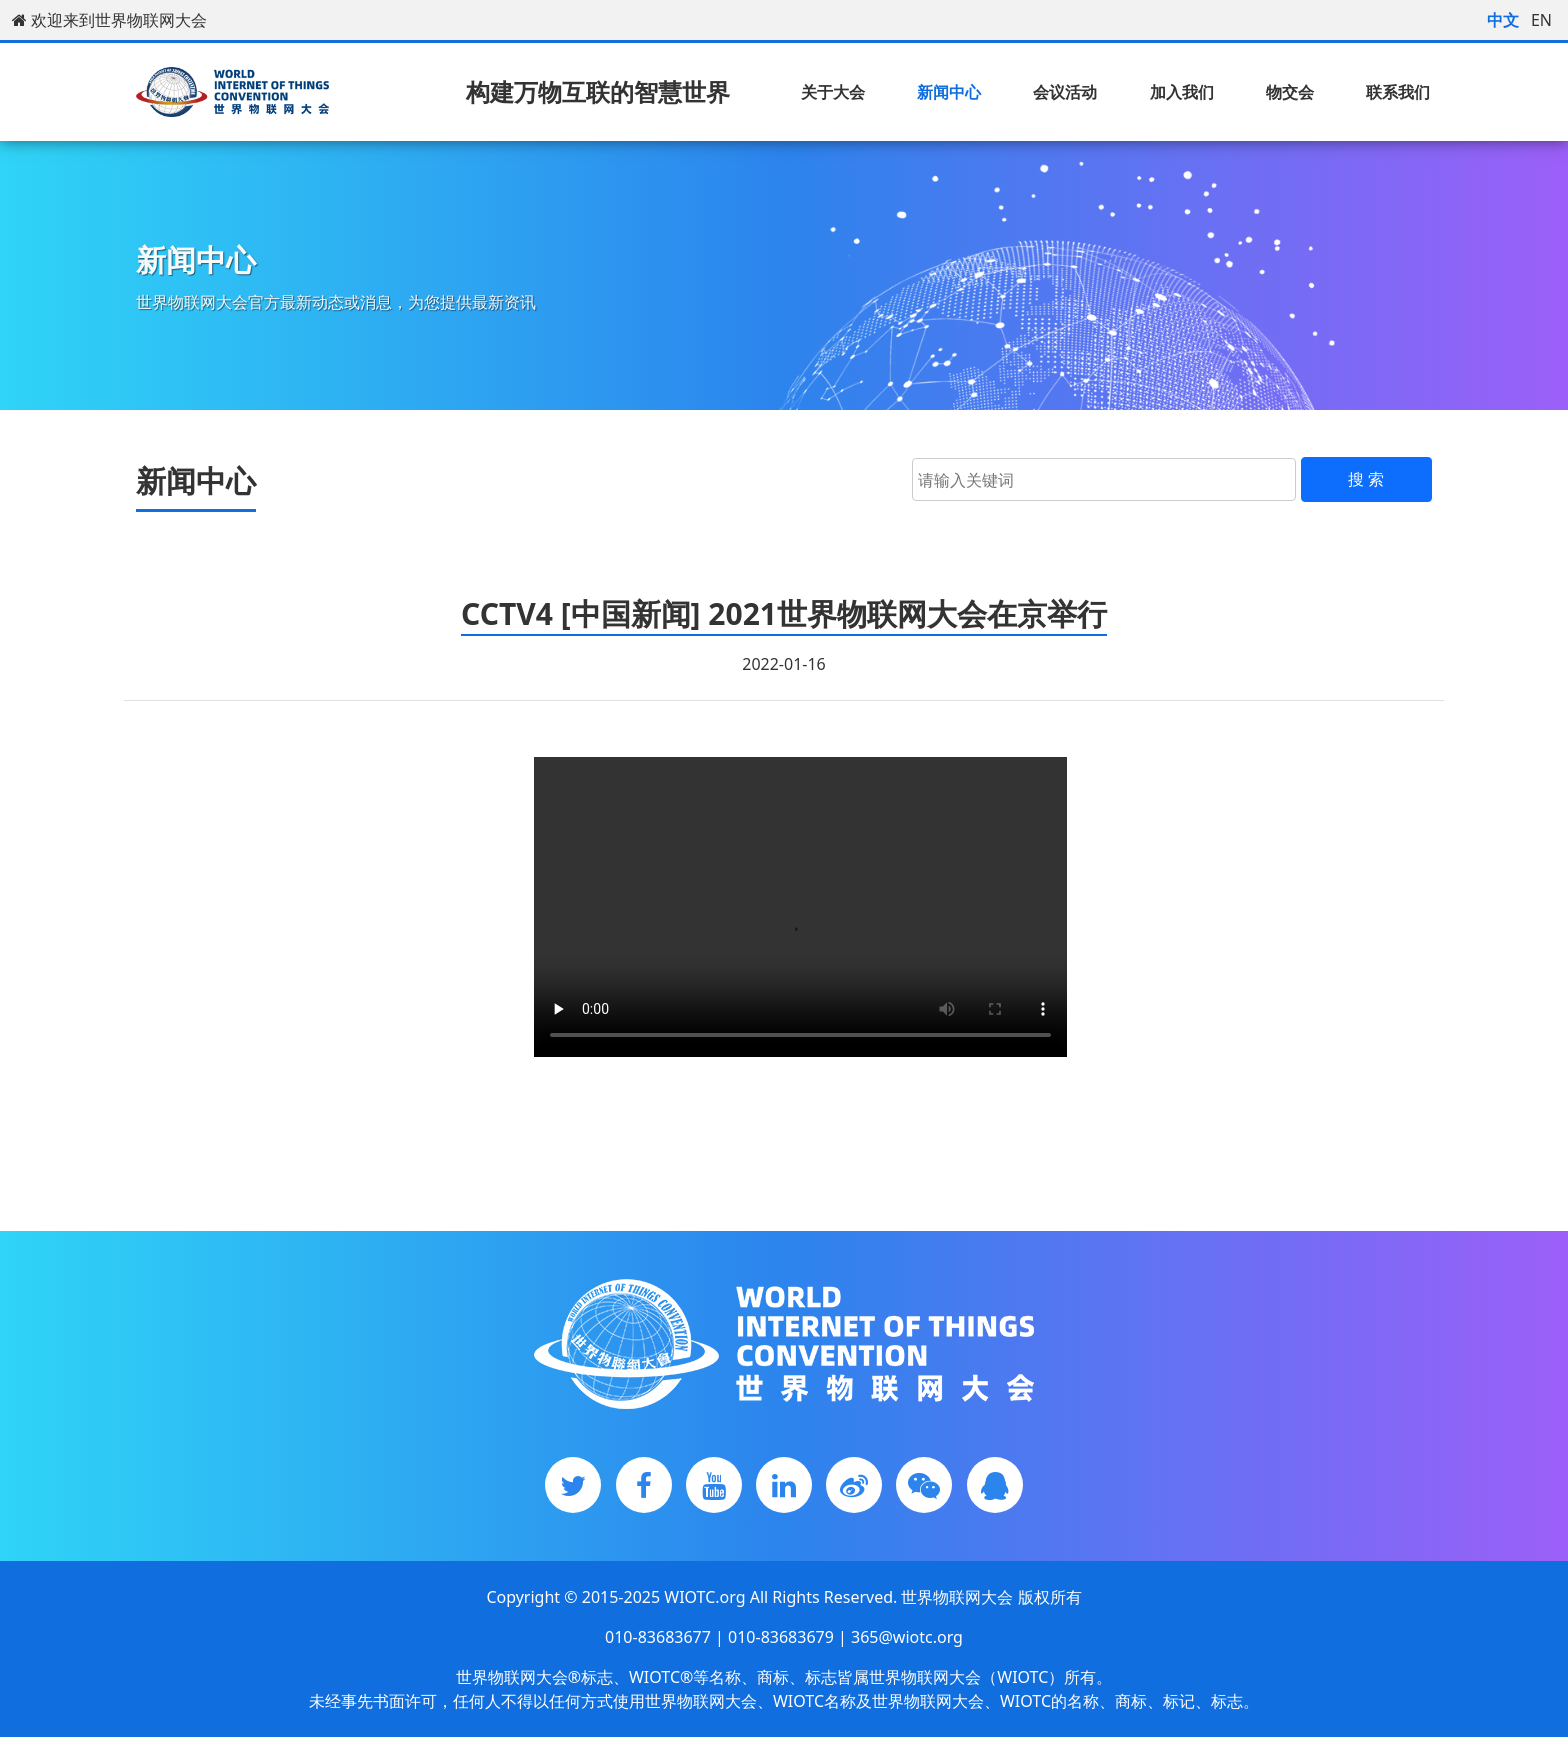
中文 (1503, 20)
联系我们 (1398, 92)
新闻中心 (949, 92)
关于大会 (833, 92)
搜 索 (1366, 479)
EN (1541, 20)
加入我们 (1182, 92)
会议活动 (1065, 92)
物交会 (1290, 92)
